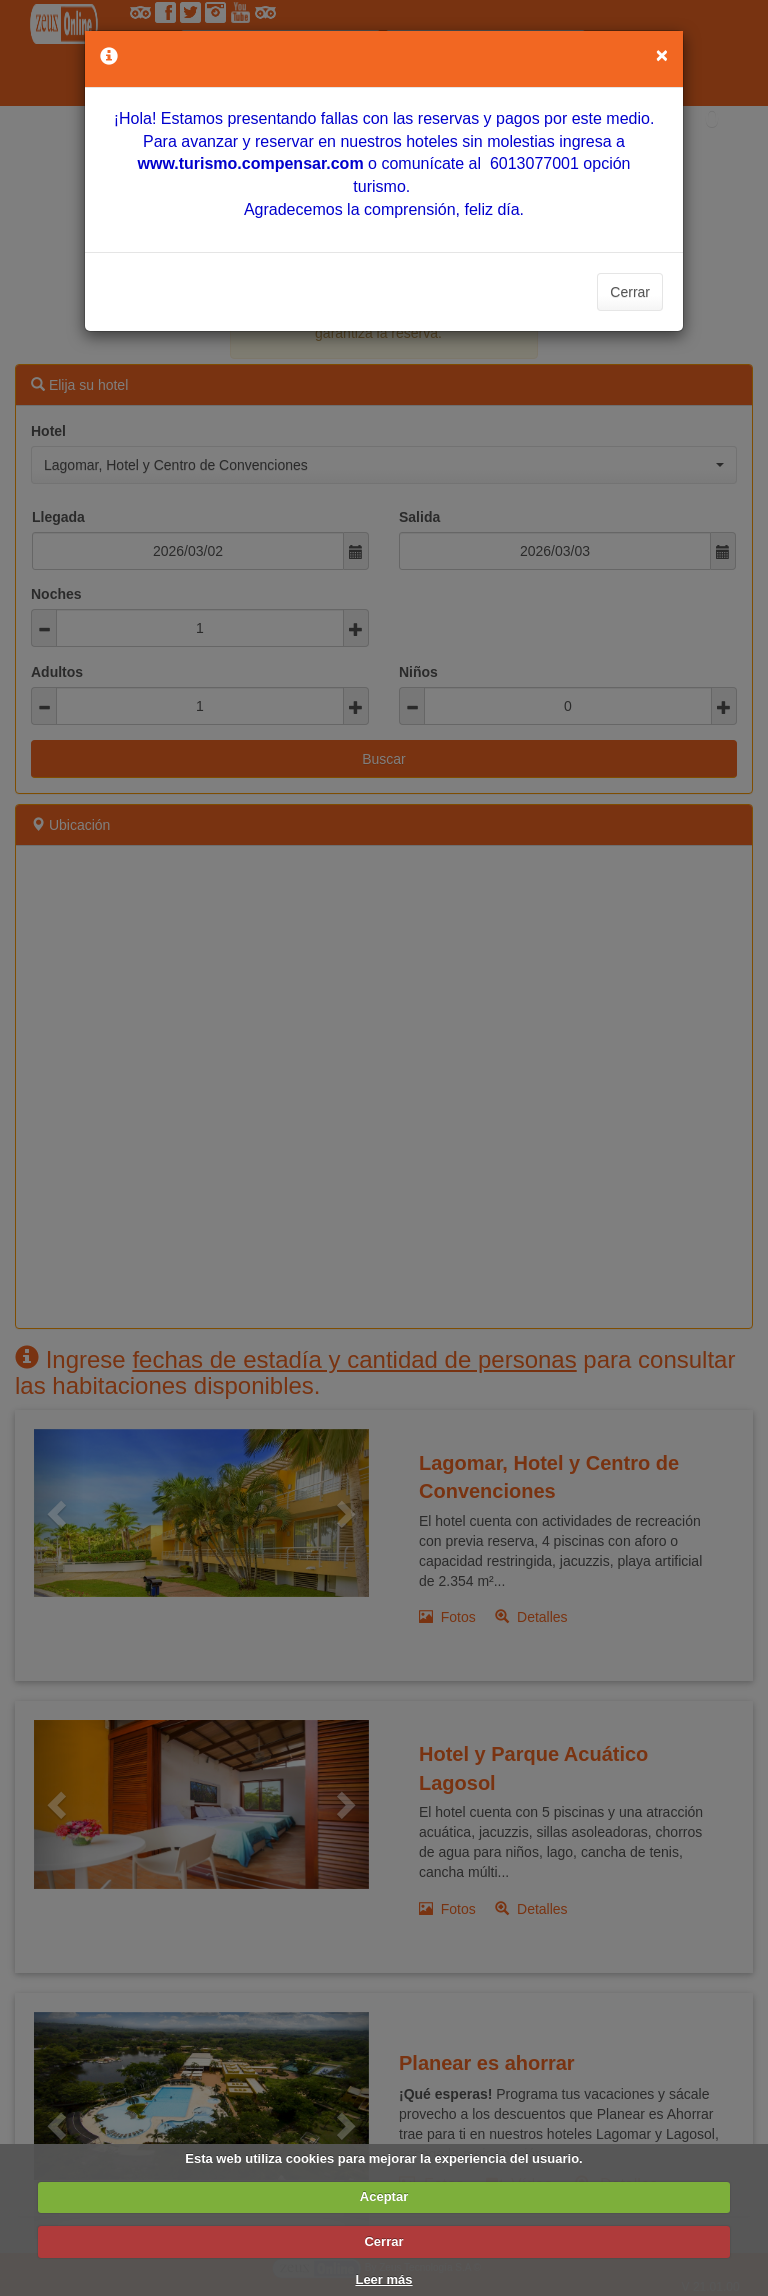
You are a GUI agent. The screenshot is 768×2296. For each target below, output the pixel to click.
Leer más (383, 2279)
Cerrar (630, 292)
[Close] (662, 54)
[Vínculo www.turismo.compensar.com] (250, 163)
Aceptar (384, 2196)
